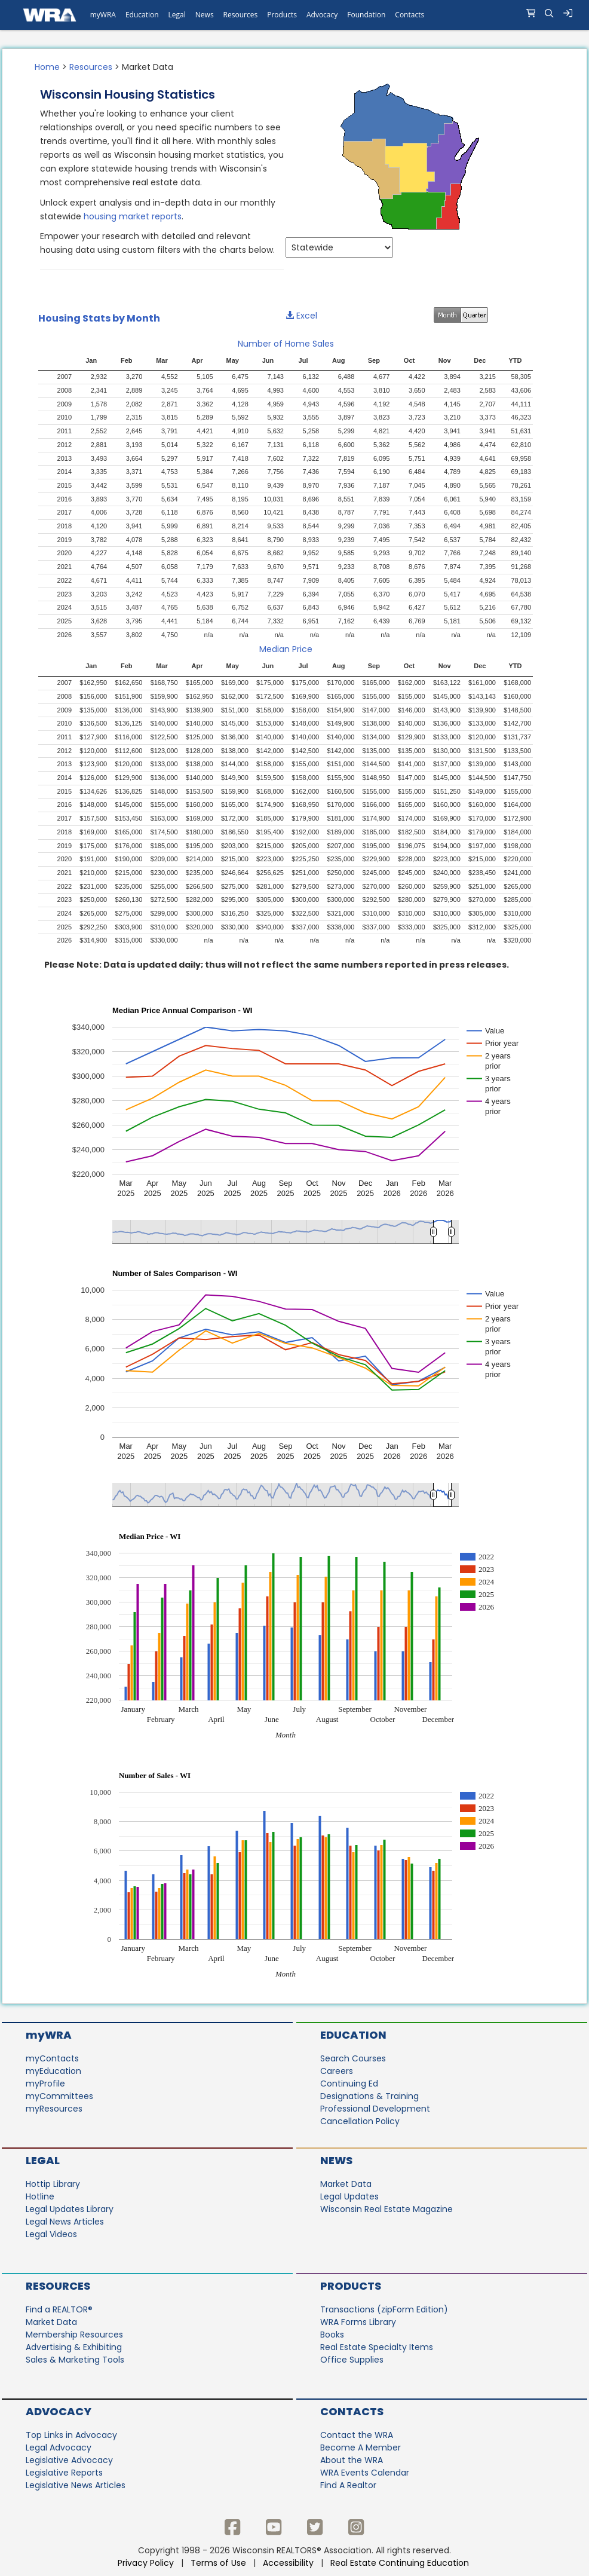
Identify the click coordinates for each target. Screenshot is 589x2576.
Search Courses (353, 2058)
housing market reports (133, 216)
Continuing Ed (349, 2083)
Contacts (352, 2411)
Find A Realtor (348, 2485)
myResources (54, 2109)
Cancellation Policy (360, 2121)
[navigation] (294, 15)
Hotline (40, 2196)
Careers (336, 2071)
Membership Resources (74, 2335)
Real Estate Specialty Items (376, 2347)
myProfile (45, 2083)
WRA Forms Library (358, 2322)
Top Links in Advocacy (71, 2435)
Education (353, 2034)
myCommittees (59, 2096)
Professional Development (375, 2109)
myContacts (52, 2058)
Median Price (285, 649)
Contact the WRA (356, 2435)
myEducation (53, 2071)
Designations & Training (369, 2096)
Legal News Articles (65, 2222)
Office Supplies (352, 2360)
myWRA (49, 2034)
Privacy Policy (146, 2563)
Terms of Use (218, 2563)
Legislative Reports (64, 2473)
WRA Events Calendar (364, 2473)
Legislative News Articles (75, 2485)
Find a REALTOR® (59, 2309)
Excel (301, 316)
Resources (90, 67)
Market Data (346, 2184)
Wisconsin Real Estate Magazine (386, 2209)
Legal (43, 2160)
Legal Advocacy (58, 2447)
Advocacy (58, 2411)
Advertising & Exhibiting (74, 2347)
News (336, 2160)
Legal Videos (51, 2234)
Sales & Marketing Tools (75, 2360)
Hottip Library (53, 2184)
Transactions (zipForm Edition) (384, 2309)
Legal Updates (349, 2196)
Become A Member (360, 2447)
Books (332, 2335)
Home (47, 67)
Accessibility (288, 2563)
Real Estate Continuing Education (400, 2563)
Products (350, 2285)
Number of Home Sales (286, 344)
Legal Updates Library (69, 2209)
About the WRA (351, 2460)
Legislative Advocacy (69, 2460)
